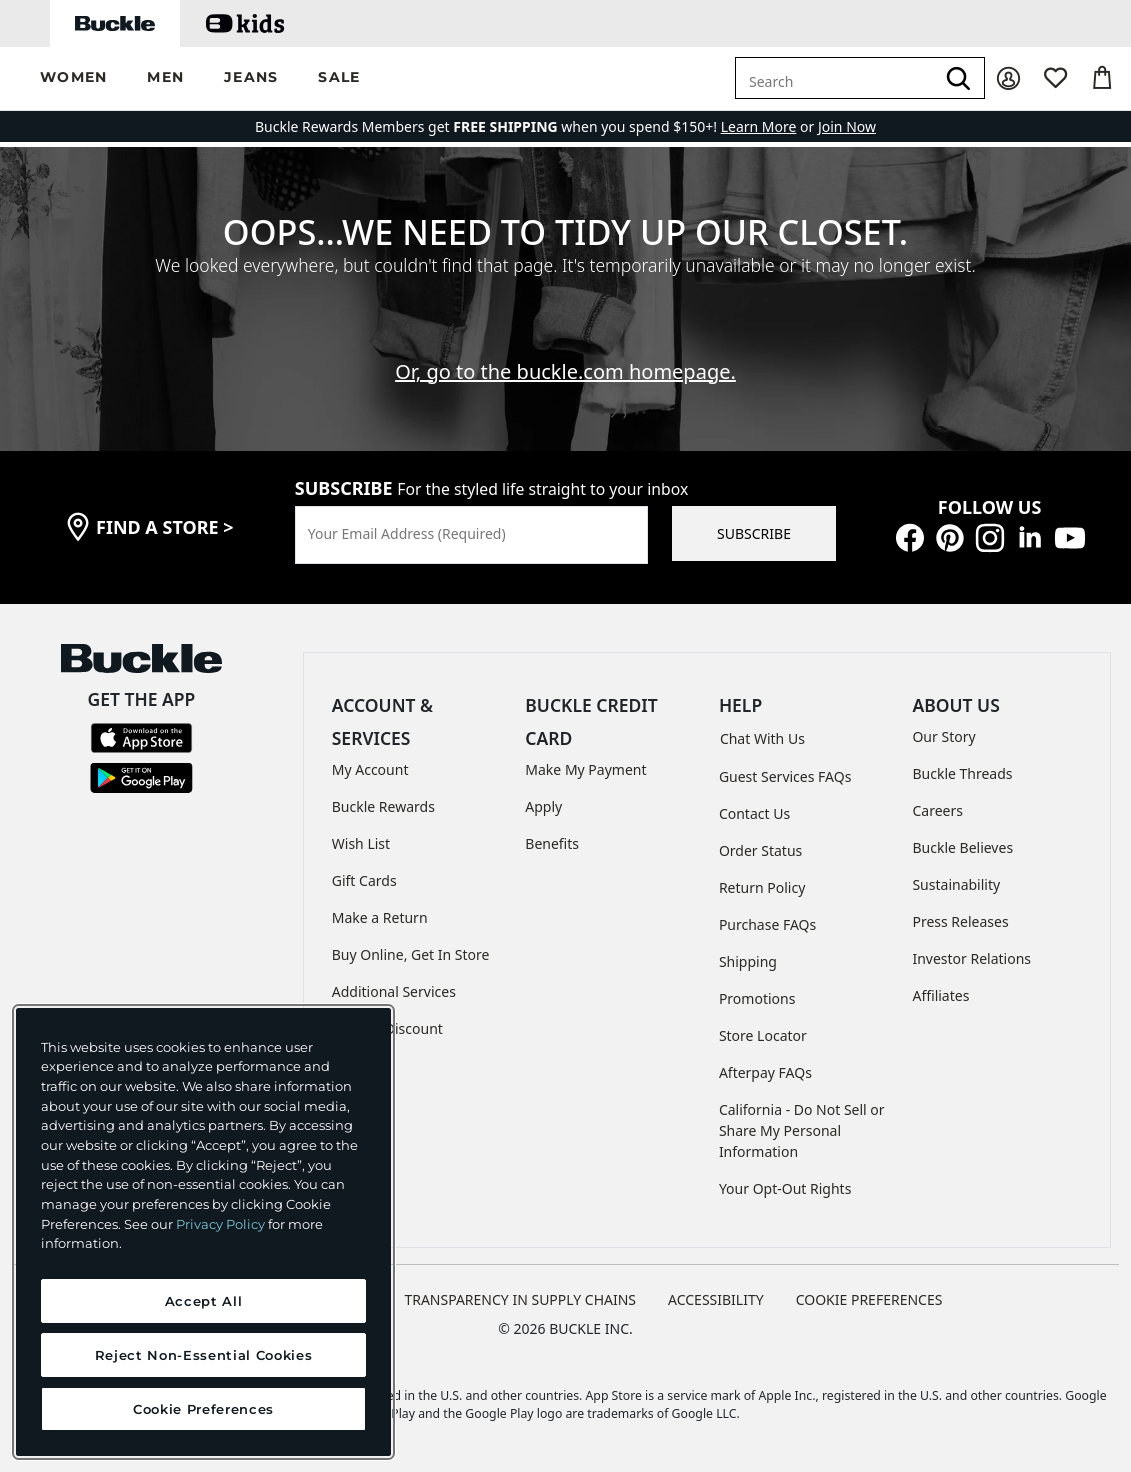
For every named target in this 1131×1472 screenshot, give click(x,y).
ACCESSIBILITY (716, 1299)
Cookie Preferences (869, 1299)
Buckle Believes (962, 847)
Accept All (204, 1301)
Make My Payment (585, 769)
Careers (937, 810)
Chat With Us (762, 738)
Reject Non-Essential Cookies (203, 1355)
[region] (203, 1232)
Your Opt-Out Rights (785, 1188)
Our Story (943, 736)
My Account (370, 769)
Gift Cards (364, 880)
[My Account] (1008, 78)
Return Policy (762, 887)
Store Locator (763, 1035)
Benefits (552, 843)
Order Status (760, 850)
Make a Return (380, 917)
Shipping (748, 961)
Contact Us (754, 813)
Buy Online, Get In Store (411, 954)
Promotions (757, 998)
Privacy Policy (220, 1224)
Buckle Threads (962, 773)
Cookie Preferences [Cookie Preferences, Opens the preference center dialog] (203, 1409)
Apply (543, 806)
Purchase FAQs (767, 924)
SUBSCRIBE (754, 533)
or (769, 126)
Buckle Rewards (383, 806)
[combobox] (835, 78)
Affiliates (940, 995)
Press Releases (960, 921)
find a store (165, 527)
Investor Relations (971, 958)
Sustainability (956, 884)
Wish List (361, 843)
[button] (73, 78)
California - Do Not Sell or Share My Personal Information (802, 1130)
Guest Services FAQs (785, 776)
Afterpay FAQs (765, 1072)
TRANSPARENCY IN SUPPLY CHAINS (520, 1299)
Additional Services (394, 991)
